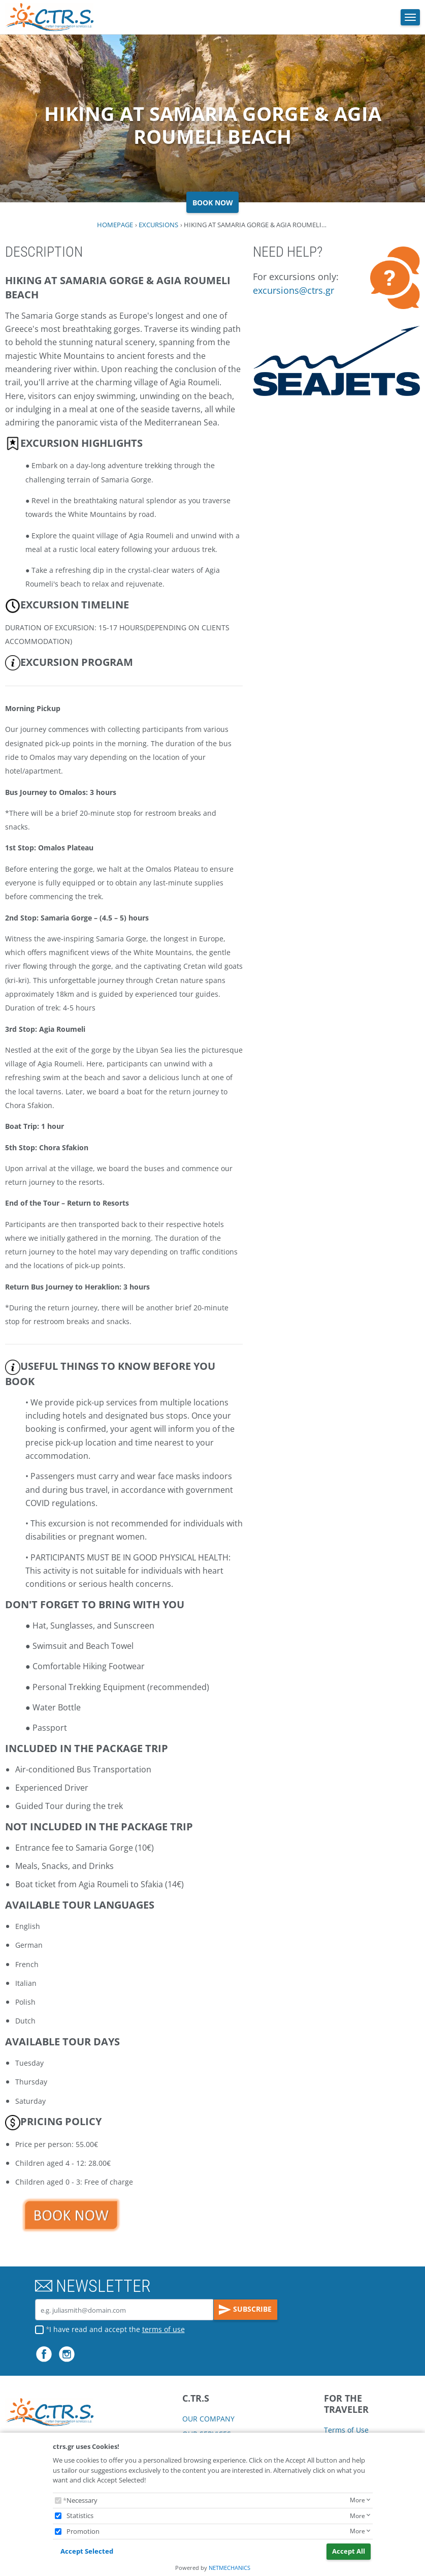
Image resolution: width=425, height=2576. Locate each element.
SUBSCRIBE (245, 2310)
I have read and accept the (117, 2329)
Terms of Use (346, 2430)
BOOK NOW (212, 202)
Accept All (348, 2551)
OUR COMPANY (208, 2419)
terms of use (163, 2329)
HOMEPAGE (115, 224)
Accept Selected (86, 2551)
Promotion (83, 2531)
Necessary (82, 2500)
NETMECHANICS (229, 2567)
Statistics (80, 2515)
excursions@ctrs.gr (293, 290)
